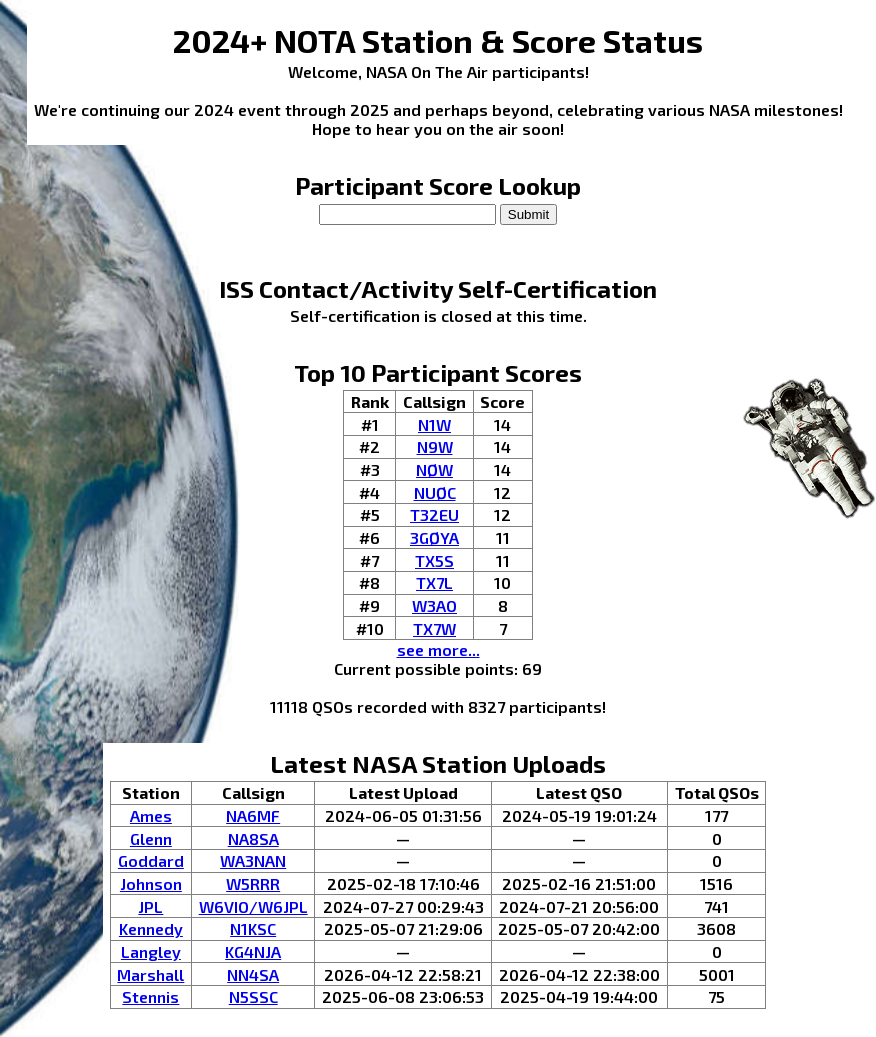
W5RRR (253, 883)
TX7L (434, 582)
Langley (151, 951)
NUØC (435, 492)
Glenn (151, 838)
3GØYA (434, 537)
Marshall (150, 974)
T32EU (434, 514)
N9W (435, 446)
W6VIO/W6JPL (253, 906)
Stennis (150, 996)
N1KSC (253, 928)
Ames (151, 815)
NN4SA (253, 974)
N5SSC (253, 996)
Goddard (151, 860)
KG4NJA (253, 951)
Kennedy (151, 928)
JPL (150, 906)
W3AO (434, 605)
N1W (434, 424)
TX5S (434, 560)
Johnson (151, 883)
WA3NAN (253, 860)
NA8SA (253, 838)
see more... (438, 649)
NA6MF (253, 815)
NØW (434, 469)
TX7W (434, 628)
